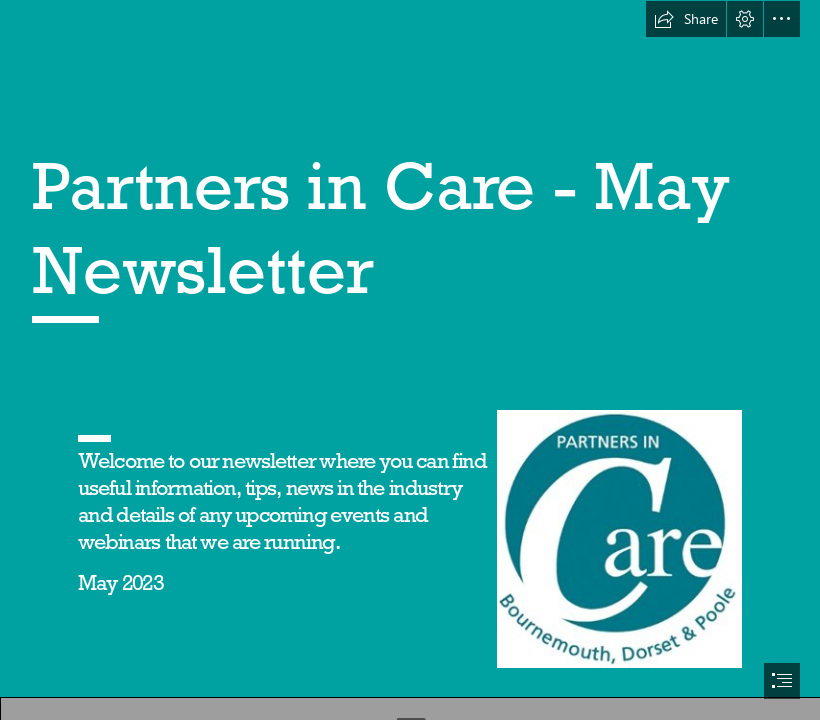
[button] (686, 19)
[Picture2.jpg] (618, 538)
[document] (410, 360)
